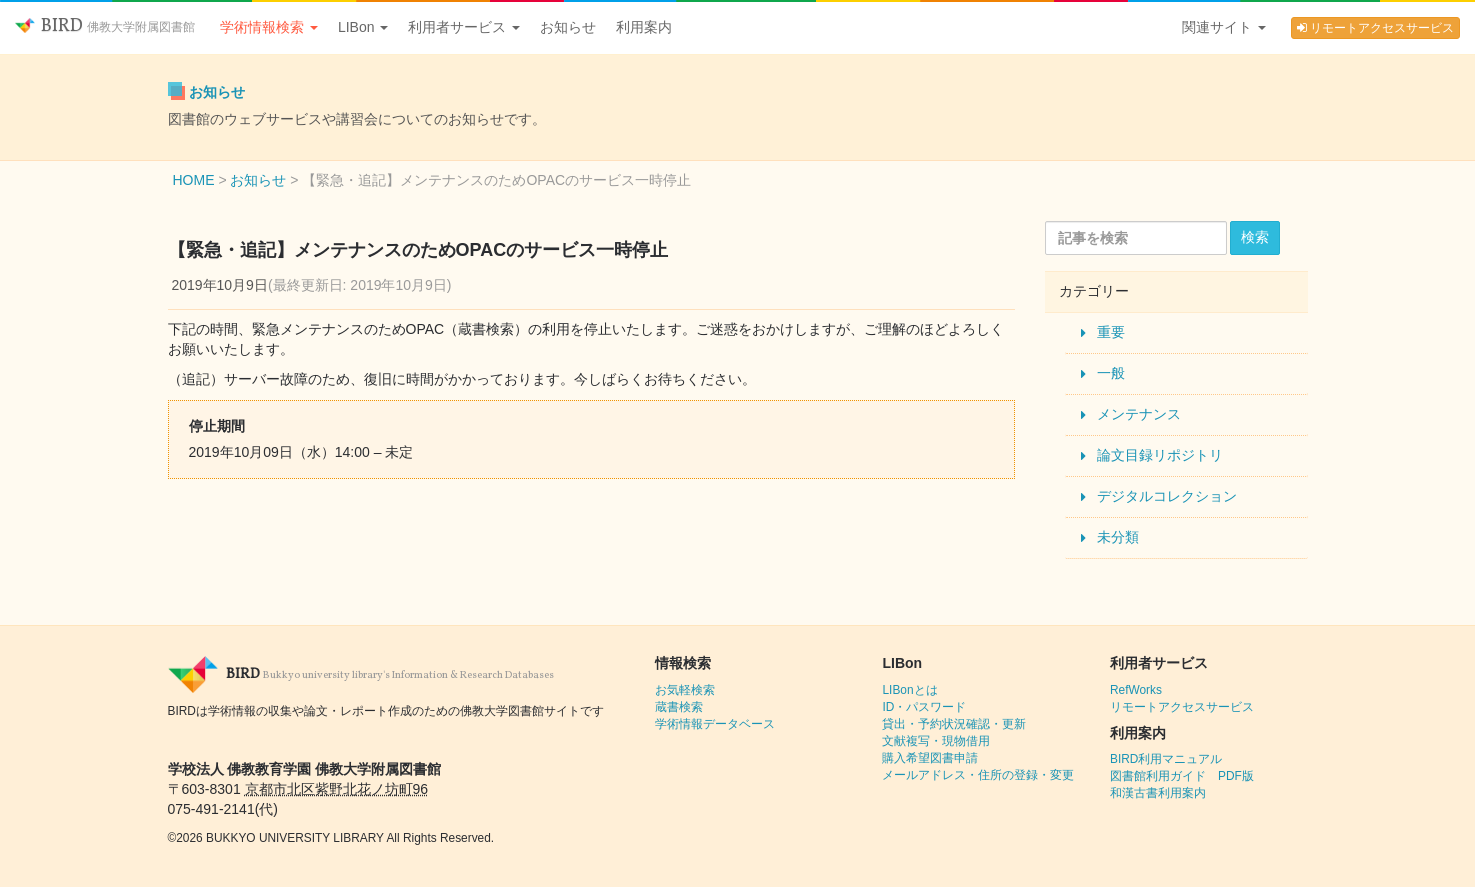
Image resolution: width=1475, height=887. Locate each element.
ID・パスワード (924, 707)
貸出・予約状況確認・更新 (954, 724)
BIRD (105, 26)
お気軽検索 (685, 690)
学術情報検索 (269, 27)
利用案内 (644, 27)
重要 (1111, 332)
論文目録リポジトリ (1160, 455)
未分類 (1118, 537)
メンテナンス (1139, 414)
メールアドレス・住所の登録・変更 (978, 775)
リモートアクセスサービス (1375, 28)
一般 (1111, 373)
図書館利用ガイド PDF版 (1182, 776)
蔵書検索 (679, 707)
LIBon (363, 27)
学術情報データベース (715, 724)
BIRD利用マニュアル (1166, 759)
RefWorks (1136, 690)
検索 (1255, 237)
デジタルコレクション (1167, 496)
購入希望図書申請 (930, 758)
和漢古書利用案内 (1158, 793)
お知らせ (568, 27)
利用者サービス (464, 27)
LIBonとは (909, 690)
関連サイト (1224, 27)
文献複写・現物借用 (936, 741)
